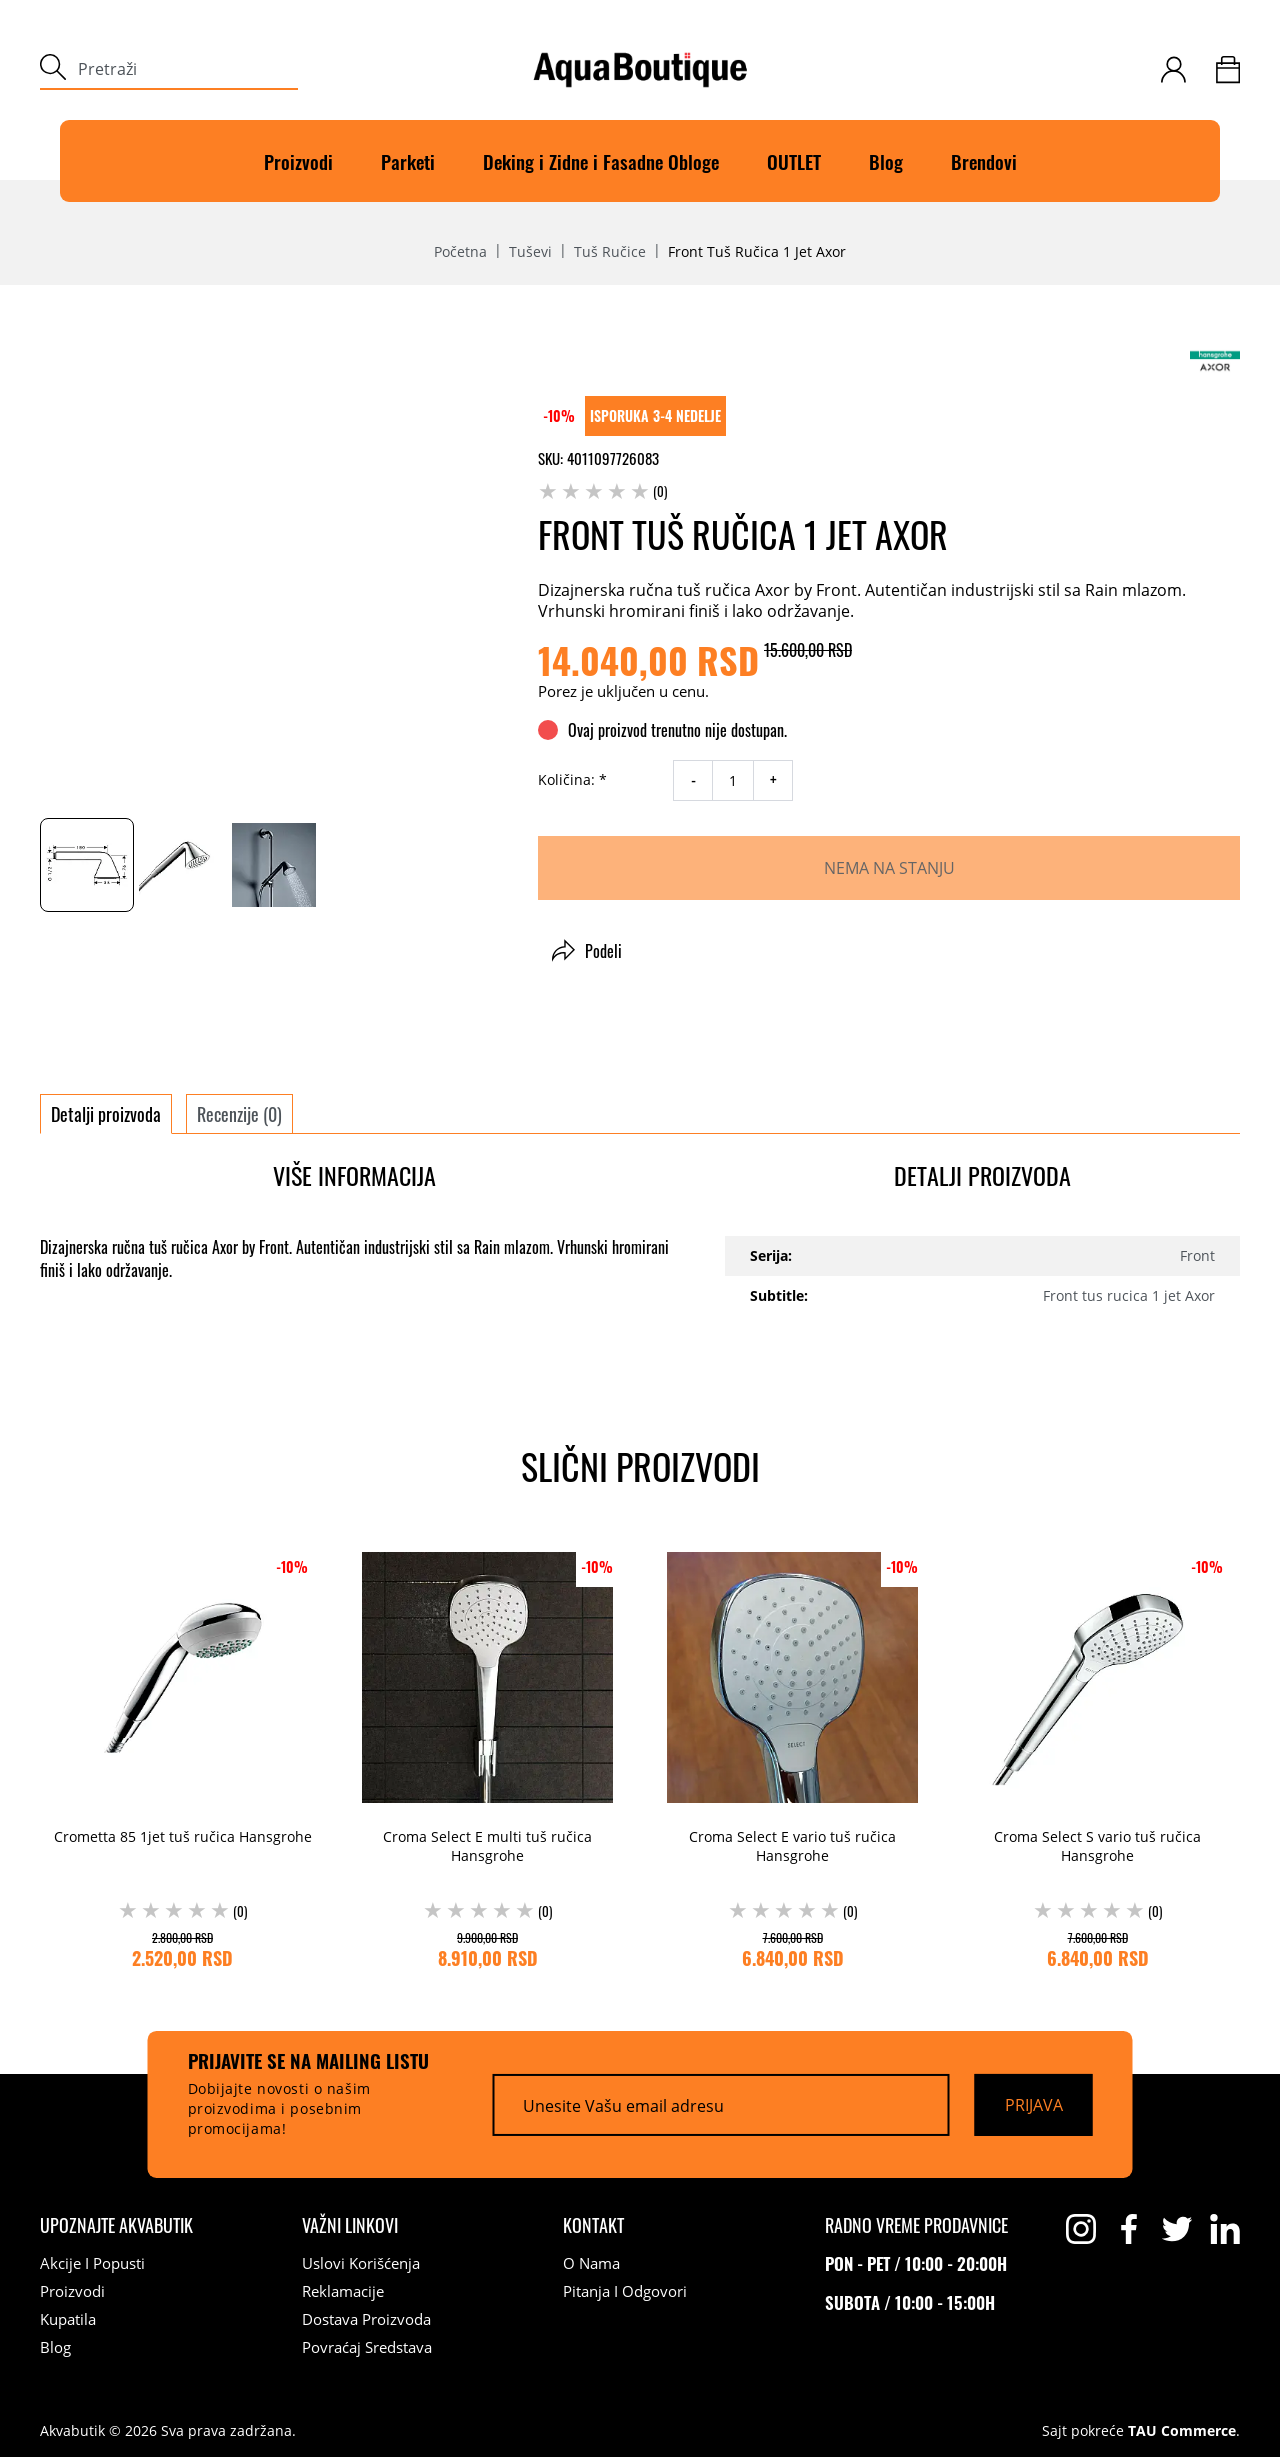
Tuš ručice (610, 252)
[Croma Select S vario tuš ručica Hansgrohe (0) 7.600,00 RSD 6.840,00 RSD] (1097, 1754)
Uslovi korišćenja (361, 2263)
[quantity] (733, 780)
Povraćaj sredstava (367, 2347)
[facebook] (1129, 2229)
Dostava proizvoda (366, 2319)
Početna (460, 252)
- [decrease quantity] (693, 780)
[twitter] (1177, 2229)
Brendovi (984, 161)
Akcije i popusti (92, 2263)
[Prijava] (1034, 2104)
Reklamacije (343, 2291)
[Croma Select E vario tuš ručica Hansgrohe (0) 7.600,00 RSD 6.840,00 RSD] (792, 1754)
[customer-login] (1173, 69)
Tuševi (530, 252)
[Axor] (1215, 360)
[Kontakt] (593, 2225)
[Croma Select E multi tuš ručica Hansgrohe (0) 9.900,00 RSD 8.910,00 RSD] (487, 1754)
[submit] (53, 69)
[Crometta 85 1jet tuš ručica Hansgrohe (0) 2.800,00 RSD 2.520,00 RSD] (182, 1754)
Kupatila (68, 2319)
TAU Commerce (1182, 2431)
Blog (886, 161)
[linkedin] (1225, 2229)
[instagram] (1081, 2229)
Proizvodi (298, 161)
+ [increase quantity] (773, 780)
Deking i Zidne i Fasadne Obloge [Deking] (601, 161)
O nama (591, 2263)
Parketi (408, 161)
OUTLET (794, 161)
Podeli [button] (587, 951)
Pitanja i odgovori (625, 2291)
